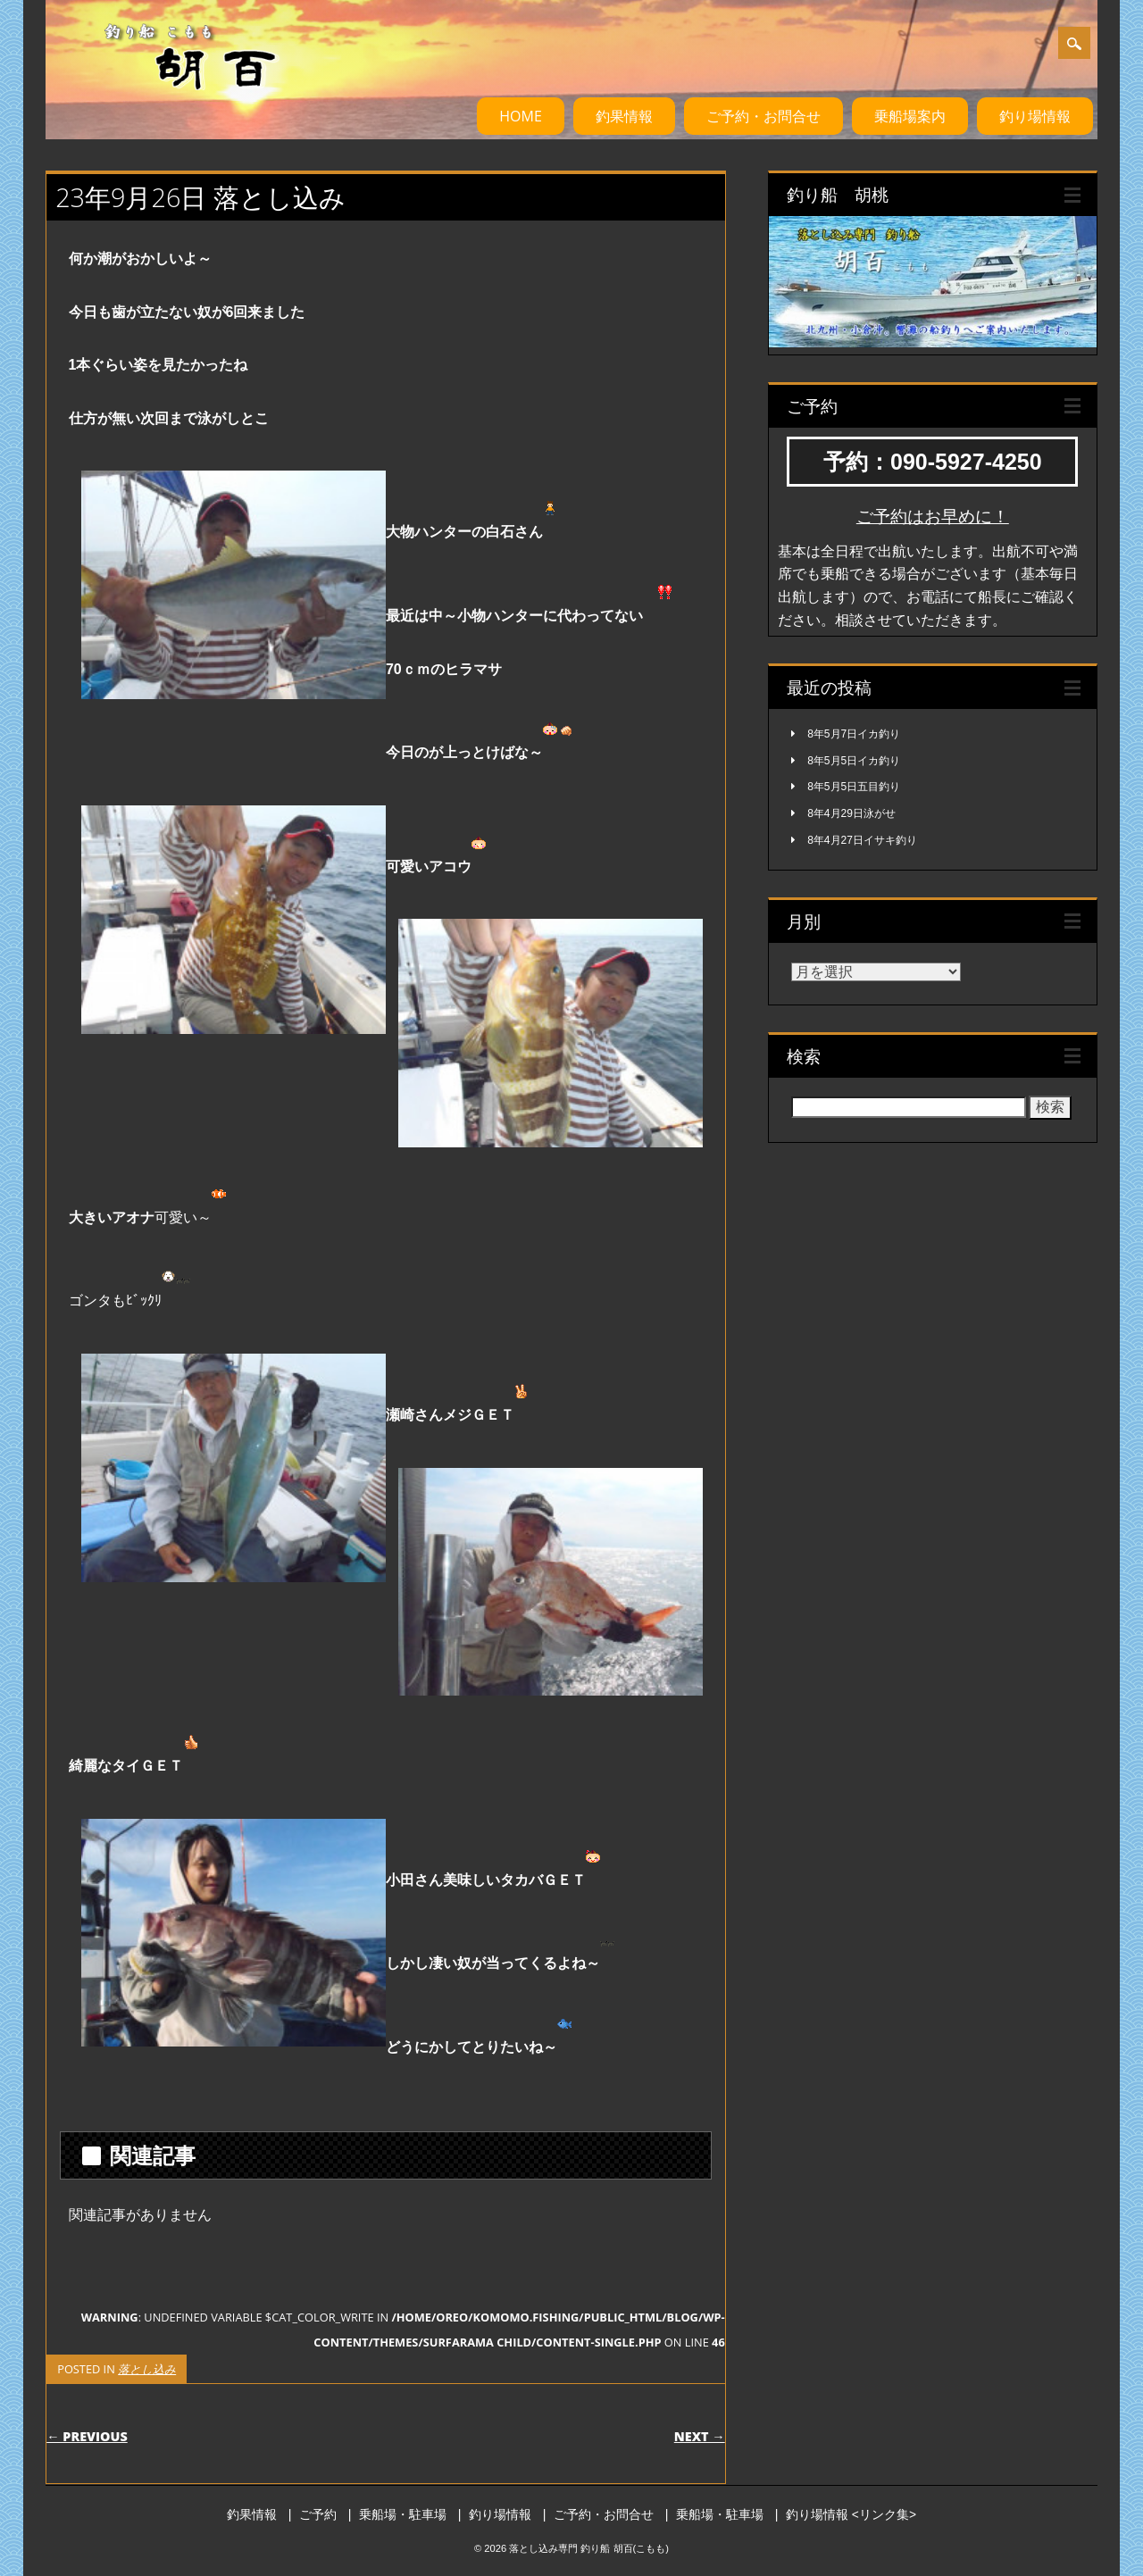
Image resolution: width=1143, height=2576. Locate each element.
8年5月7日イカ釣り (853, 734)
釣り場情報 (1035, 116)
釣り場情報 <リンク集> (851, 2514)
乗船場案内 (910, 116)
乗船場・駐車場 (402, 2514)
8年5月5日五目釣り (853, 786)
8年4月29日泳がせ (851, 813)
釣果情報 (624, 116)
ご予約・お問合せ (763, 116)
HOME (520, 116)
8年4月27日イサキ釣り (862, 840)
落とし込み (147, 2369)
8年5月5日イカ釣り (853, 760)
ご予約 (318, 2514)
